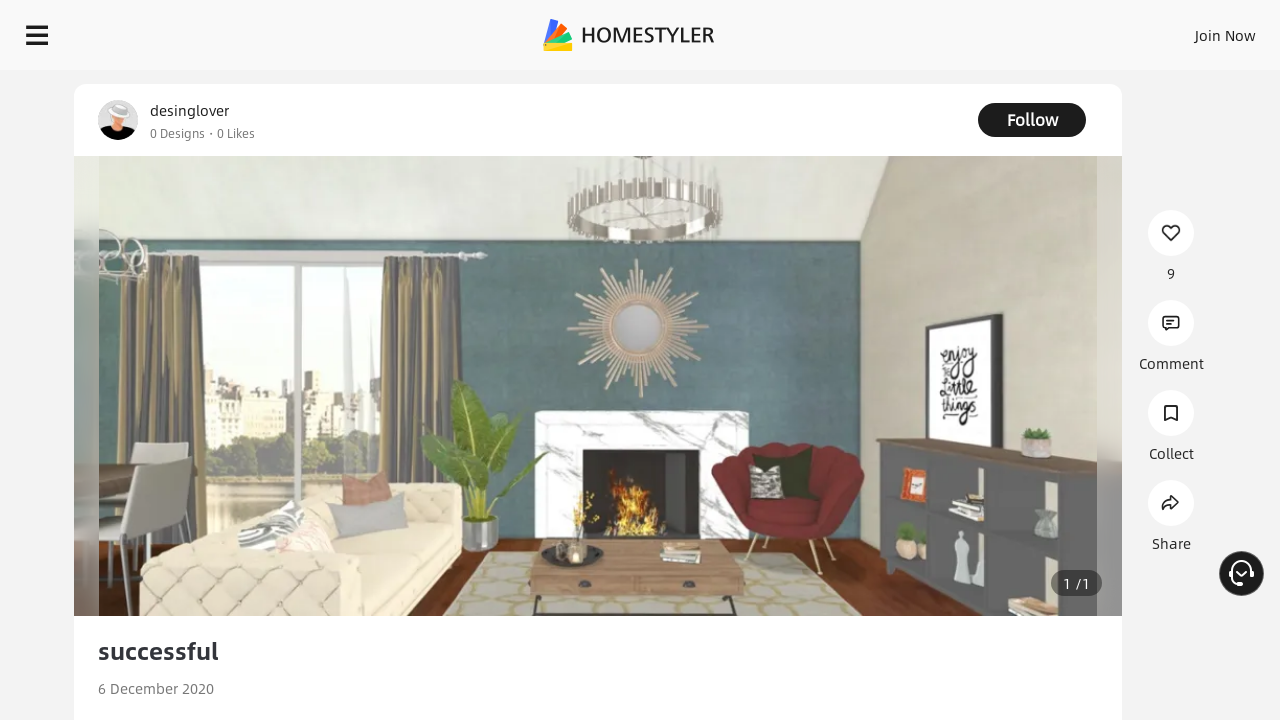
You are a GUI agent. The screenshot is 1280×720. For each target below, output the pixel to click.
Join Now (984, 30)
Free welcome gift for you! (864, 84)
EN (1054, 30)
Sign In (910, 30)
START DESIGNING (1180, 30)
